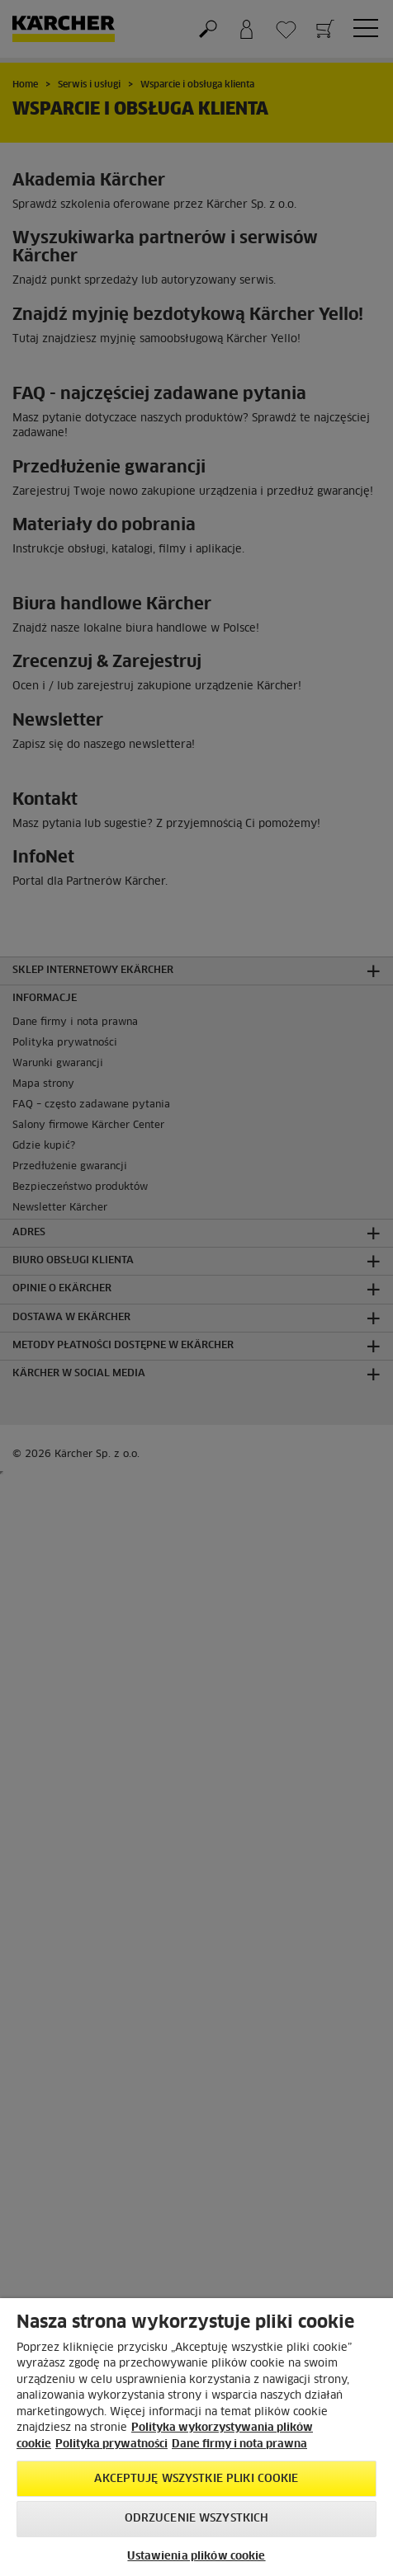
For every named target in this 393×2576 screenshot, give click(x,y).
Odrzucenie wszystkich (197, 2518)
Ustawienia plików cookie (196, 2556)
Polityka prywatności (111, 2444)
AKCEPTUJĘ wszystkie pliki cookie (196, 2479)
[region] (196, 2437)
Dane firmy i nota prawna (239, 2444)
